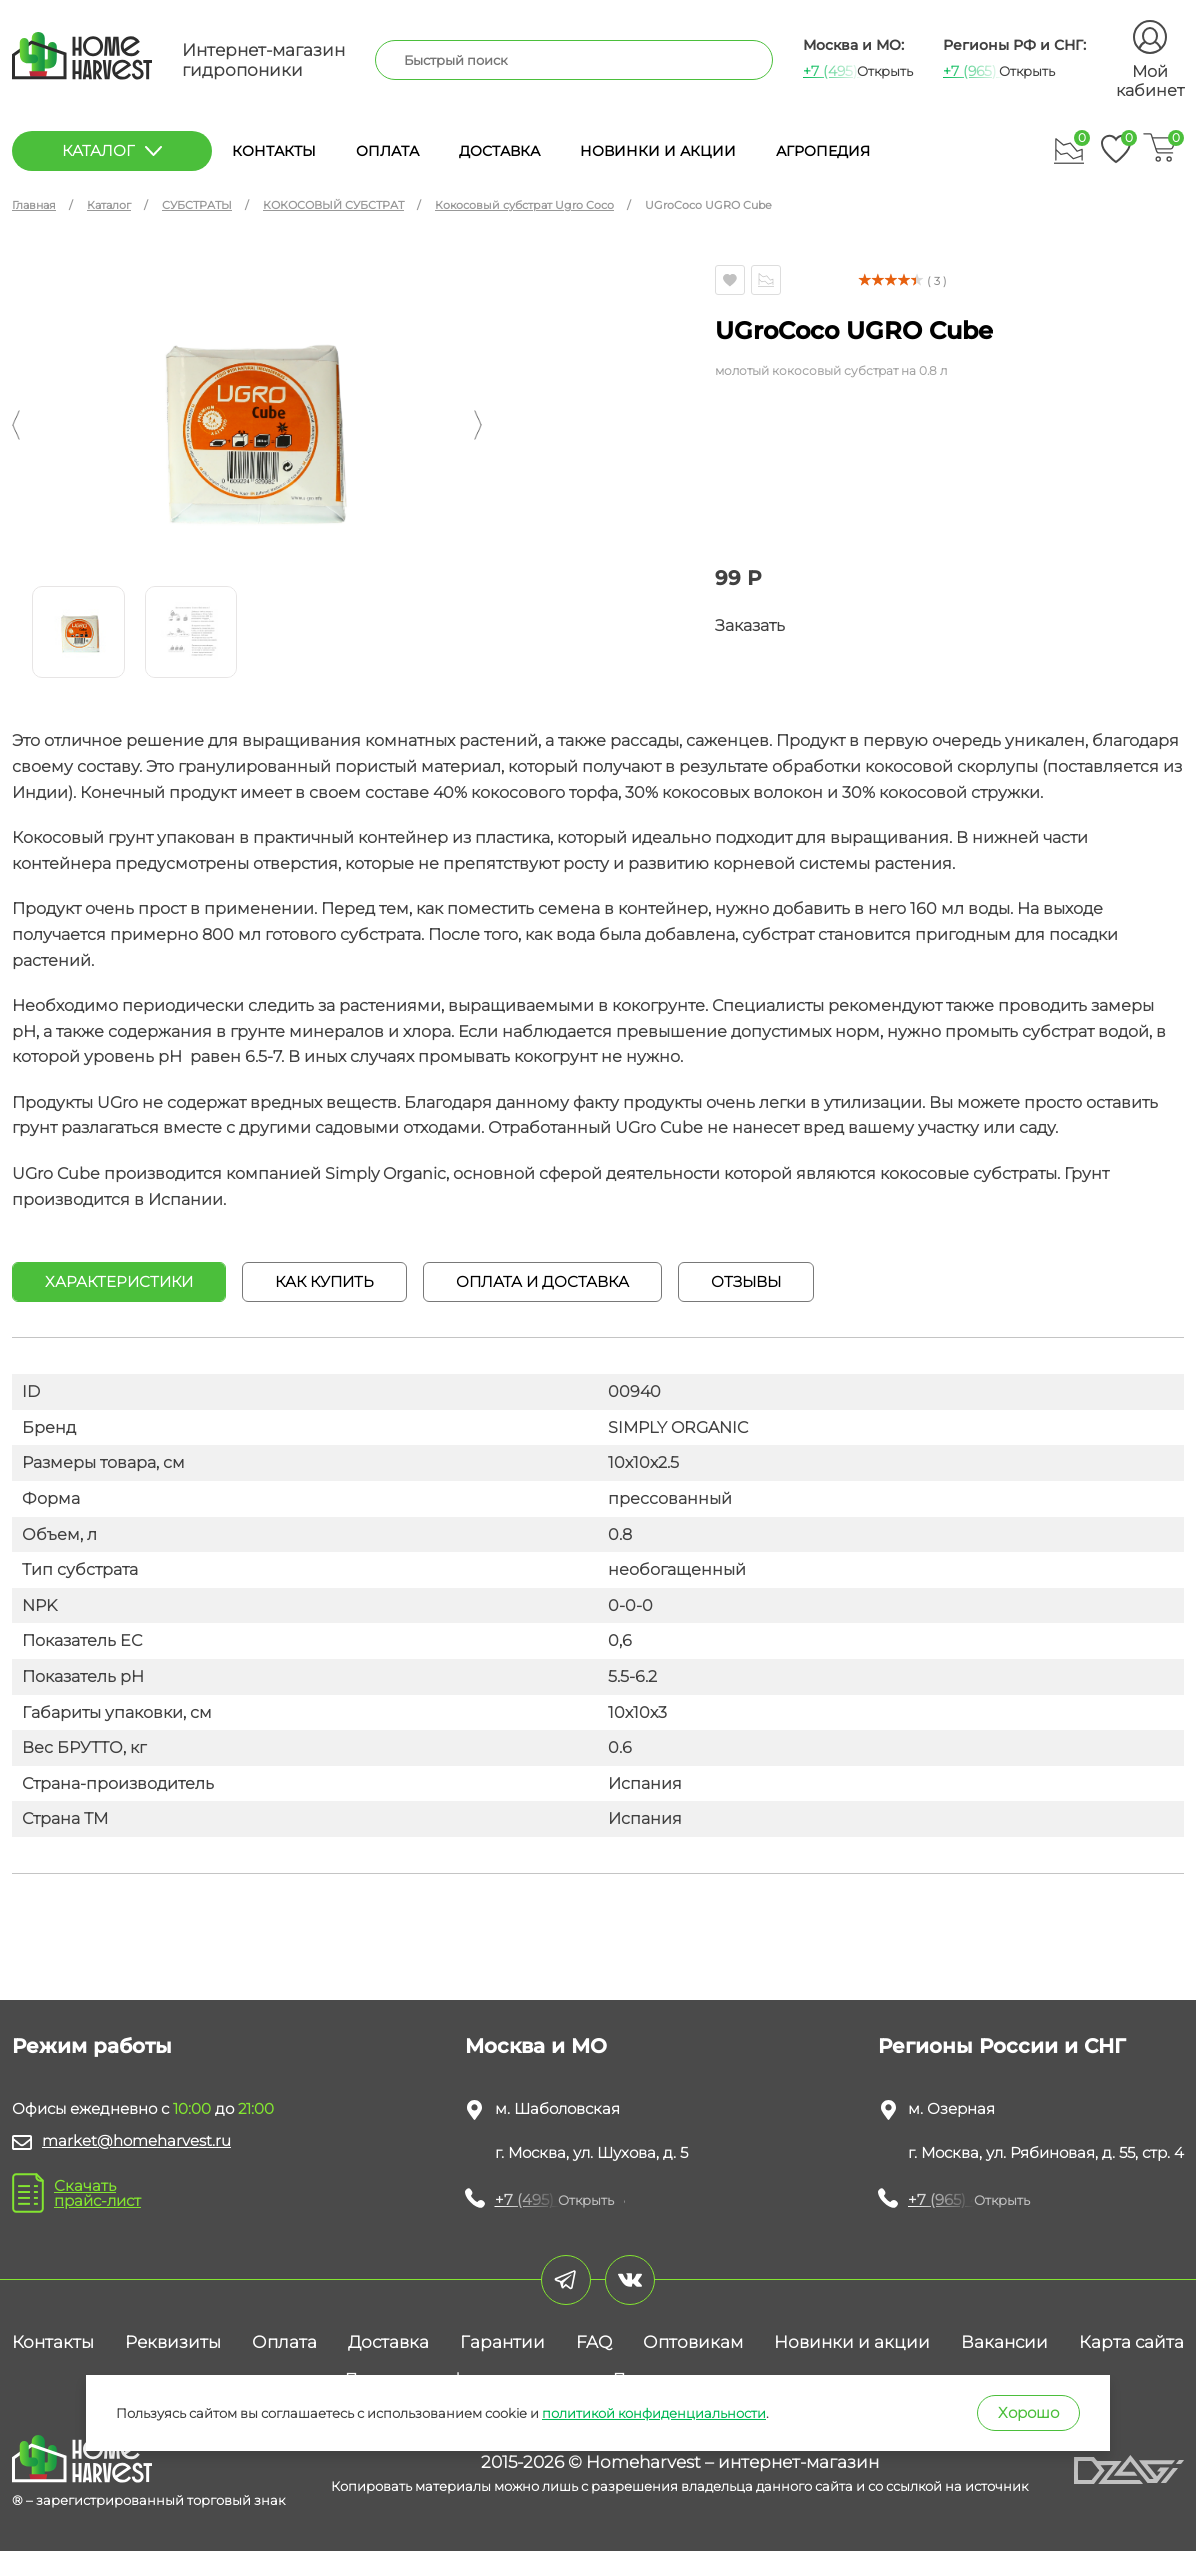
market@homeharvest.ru (136, 2140)
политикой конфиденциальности (654, 2413)
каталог (112, 150)
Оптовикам (693, 2342)
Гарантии (502, 2342)
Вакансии (1004, 2342)
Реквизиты (173, 2342)
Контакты (274, 151)
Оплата (387, 151)
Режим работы (92, 2046)
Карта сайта (1131, 2342)
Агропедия (823, 151)
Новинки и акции (658, 151)
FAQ (594, 2342)
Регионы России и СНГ (1002, 2046)
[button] (16, 425)
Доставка (499, 151)
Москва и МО (536, 2046)
